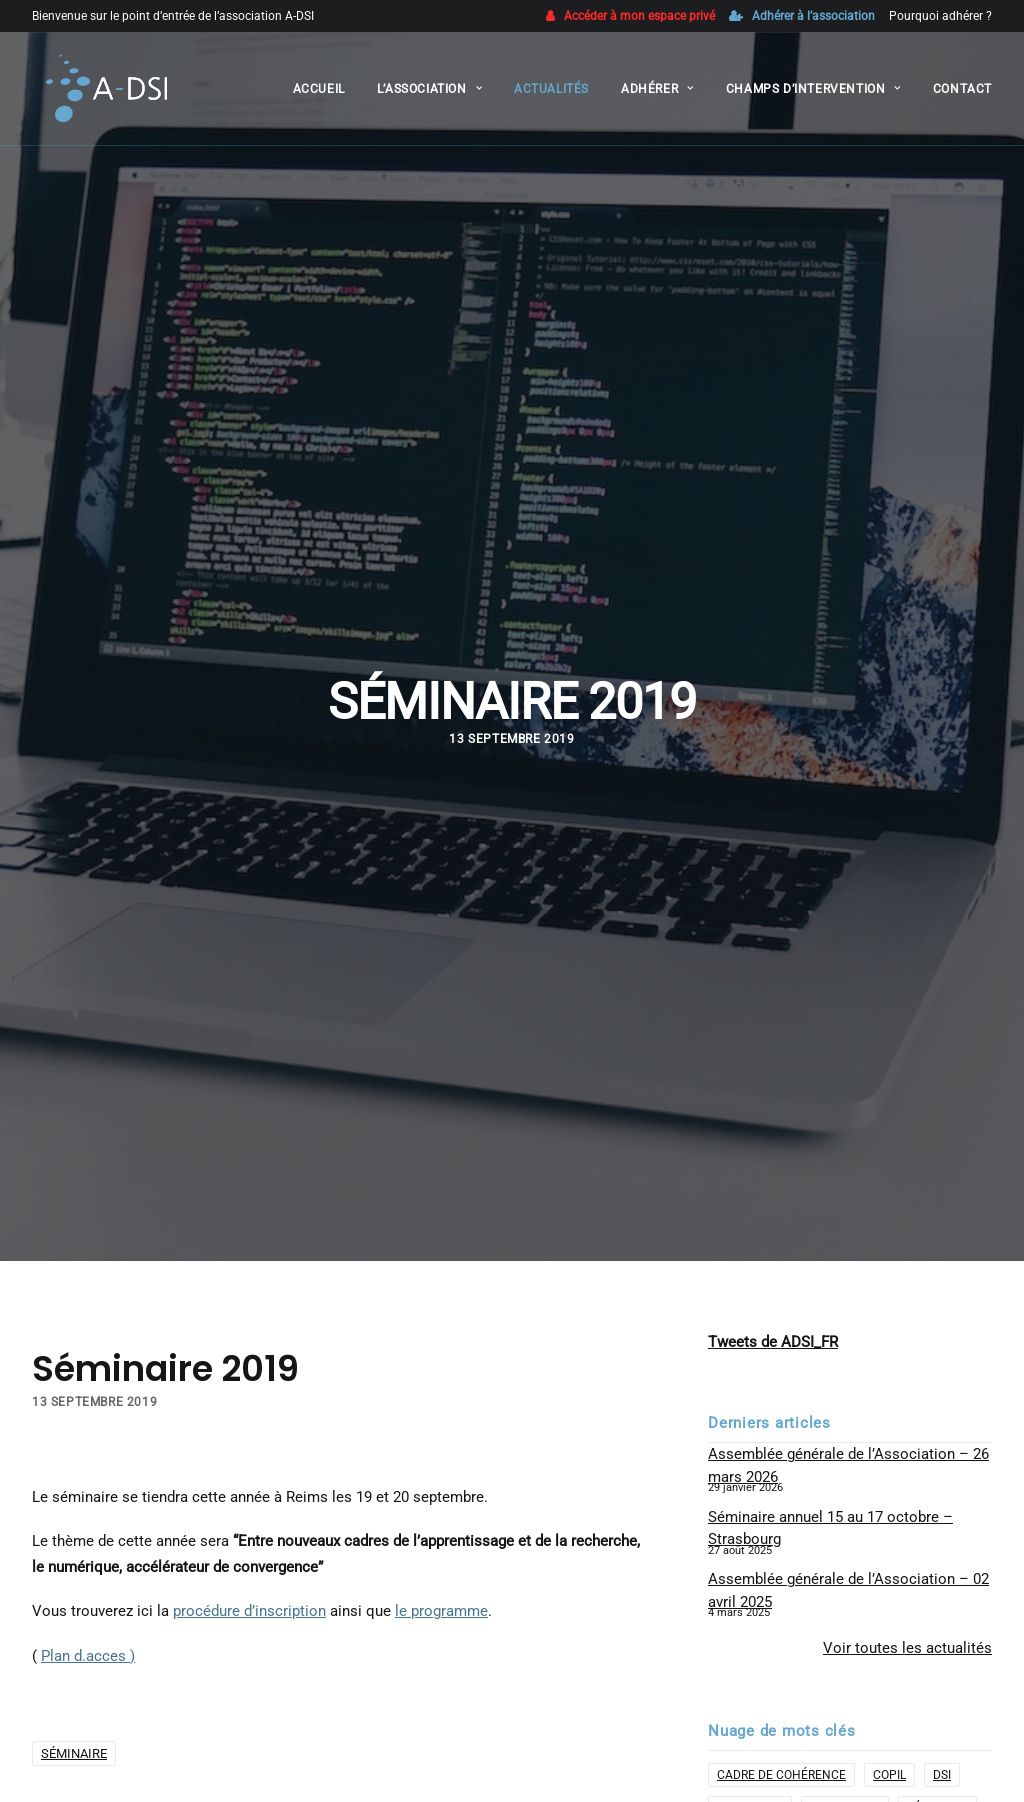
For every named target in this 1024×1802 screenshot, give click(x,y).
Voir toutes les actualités (907, 1487)
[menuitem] (634, 16)
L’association (429, 94)
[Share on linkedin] (351, 1713)
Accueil (319, 94)
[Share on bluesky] (403, 1713)
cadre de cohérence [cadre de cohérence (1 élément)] (781, 1614)
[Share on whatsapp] (377, 1713)
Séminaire (74, 1592)
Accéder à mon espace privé (639, 16)
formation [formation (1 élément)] (750, 1647)
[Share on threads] (325, 1713)
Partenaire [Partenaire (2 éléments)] (845, 1647)
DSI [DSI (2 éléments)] (942, 1614)
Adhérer (657, 94)
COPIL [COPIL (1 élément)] (889, 1614)
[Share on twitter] (299, 1713)
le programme (441, 1451)
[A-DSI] (96, 94)
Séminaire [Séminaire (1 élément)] (937, 1647)
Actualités (551, 94)
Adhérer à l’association (813, 16)
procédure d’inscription (249, 1451)
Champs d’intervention (813, 94)
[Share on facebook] (273, 1713)
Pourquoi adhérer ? (940, 16)
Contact (962, 94)
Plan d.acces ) (88, 1495)
